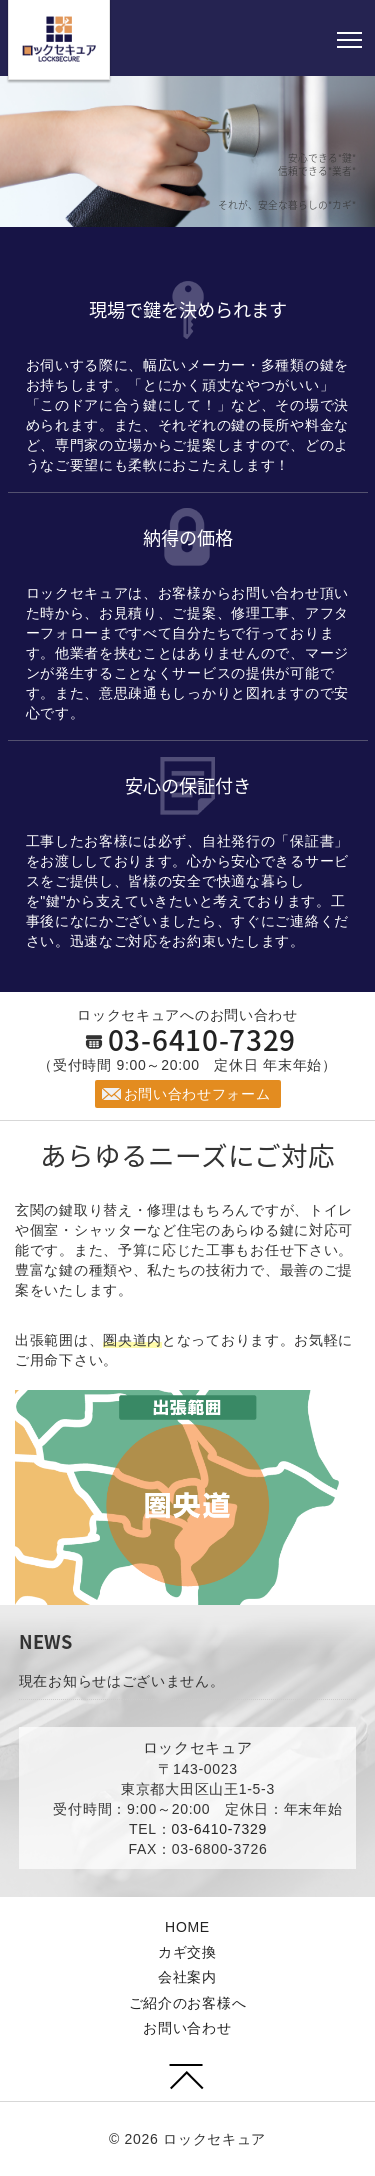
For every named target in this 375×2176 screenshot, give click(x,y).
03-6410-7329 (202, 1039)
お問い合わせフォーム (197, 1094)
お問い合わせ (187, 2028)
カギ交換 (187, 1952)
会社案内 (187, 1977)
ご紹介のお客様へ (188, 2003)
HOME (187, 1927)
